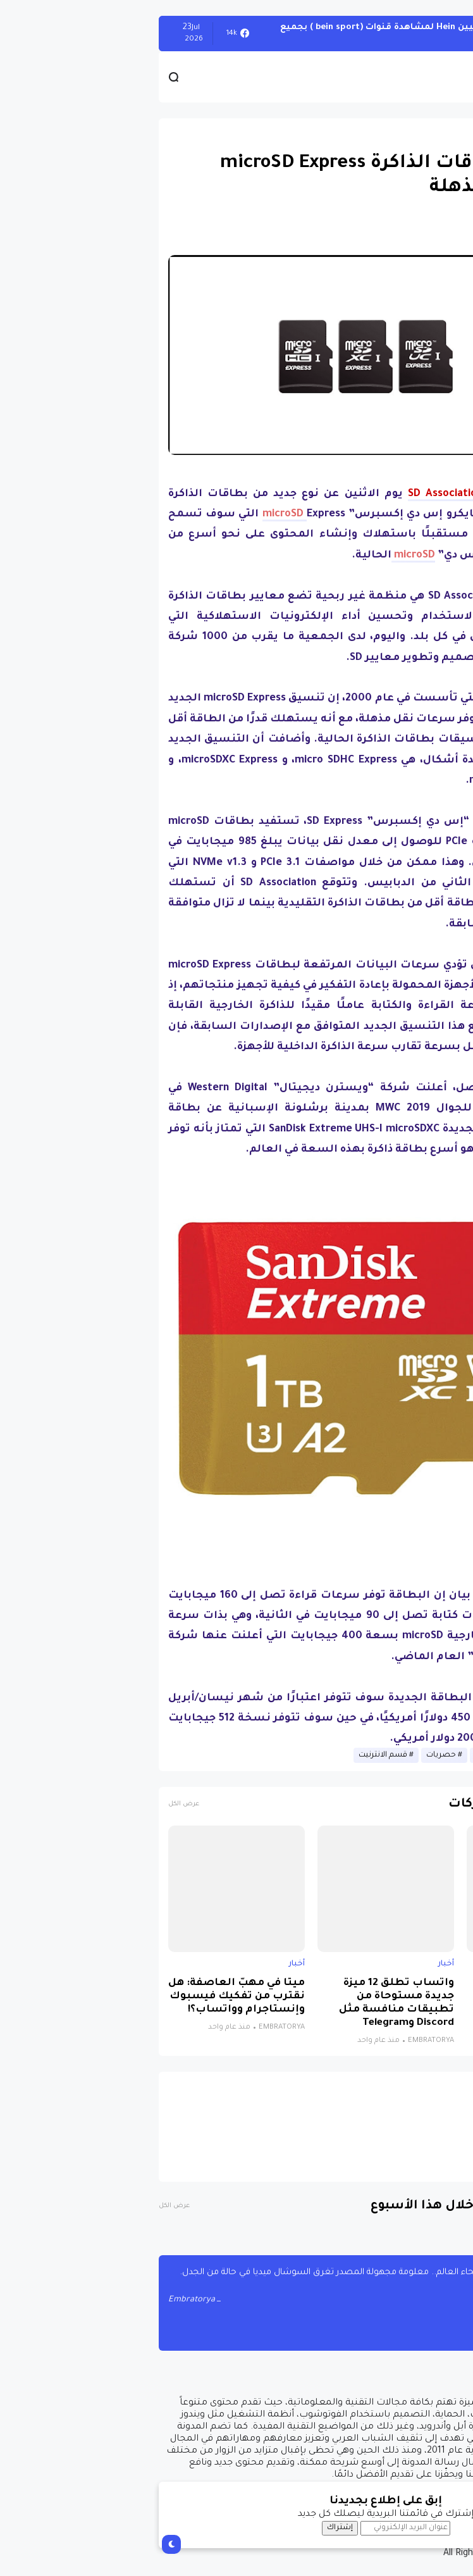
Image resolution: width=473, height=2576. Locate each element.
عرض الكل (34, 1804)
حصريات (292, 1755)
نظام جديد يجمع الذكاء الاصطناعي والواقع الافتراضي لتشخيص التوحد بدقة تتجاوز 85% (395, 2003)
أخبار (446, 133)
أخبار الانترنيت (348, 1755)
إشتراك (191, 2527)
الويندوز (441, 33)
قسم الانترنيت (233, 1755)
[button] (441, 378)
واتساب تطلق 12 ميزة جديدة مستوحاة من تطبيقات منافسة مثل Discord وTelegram (247, 2003)
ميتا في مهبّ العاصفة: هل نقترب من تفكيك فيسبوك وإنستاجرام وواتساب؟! (87, 1996)
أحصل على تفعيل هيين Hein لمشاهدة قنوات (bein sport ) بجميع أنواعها (270, 33)
